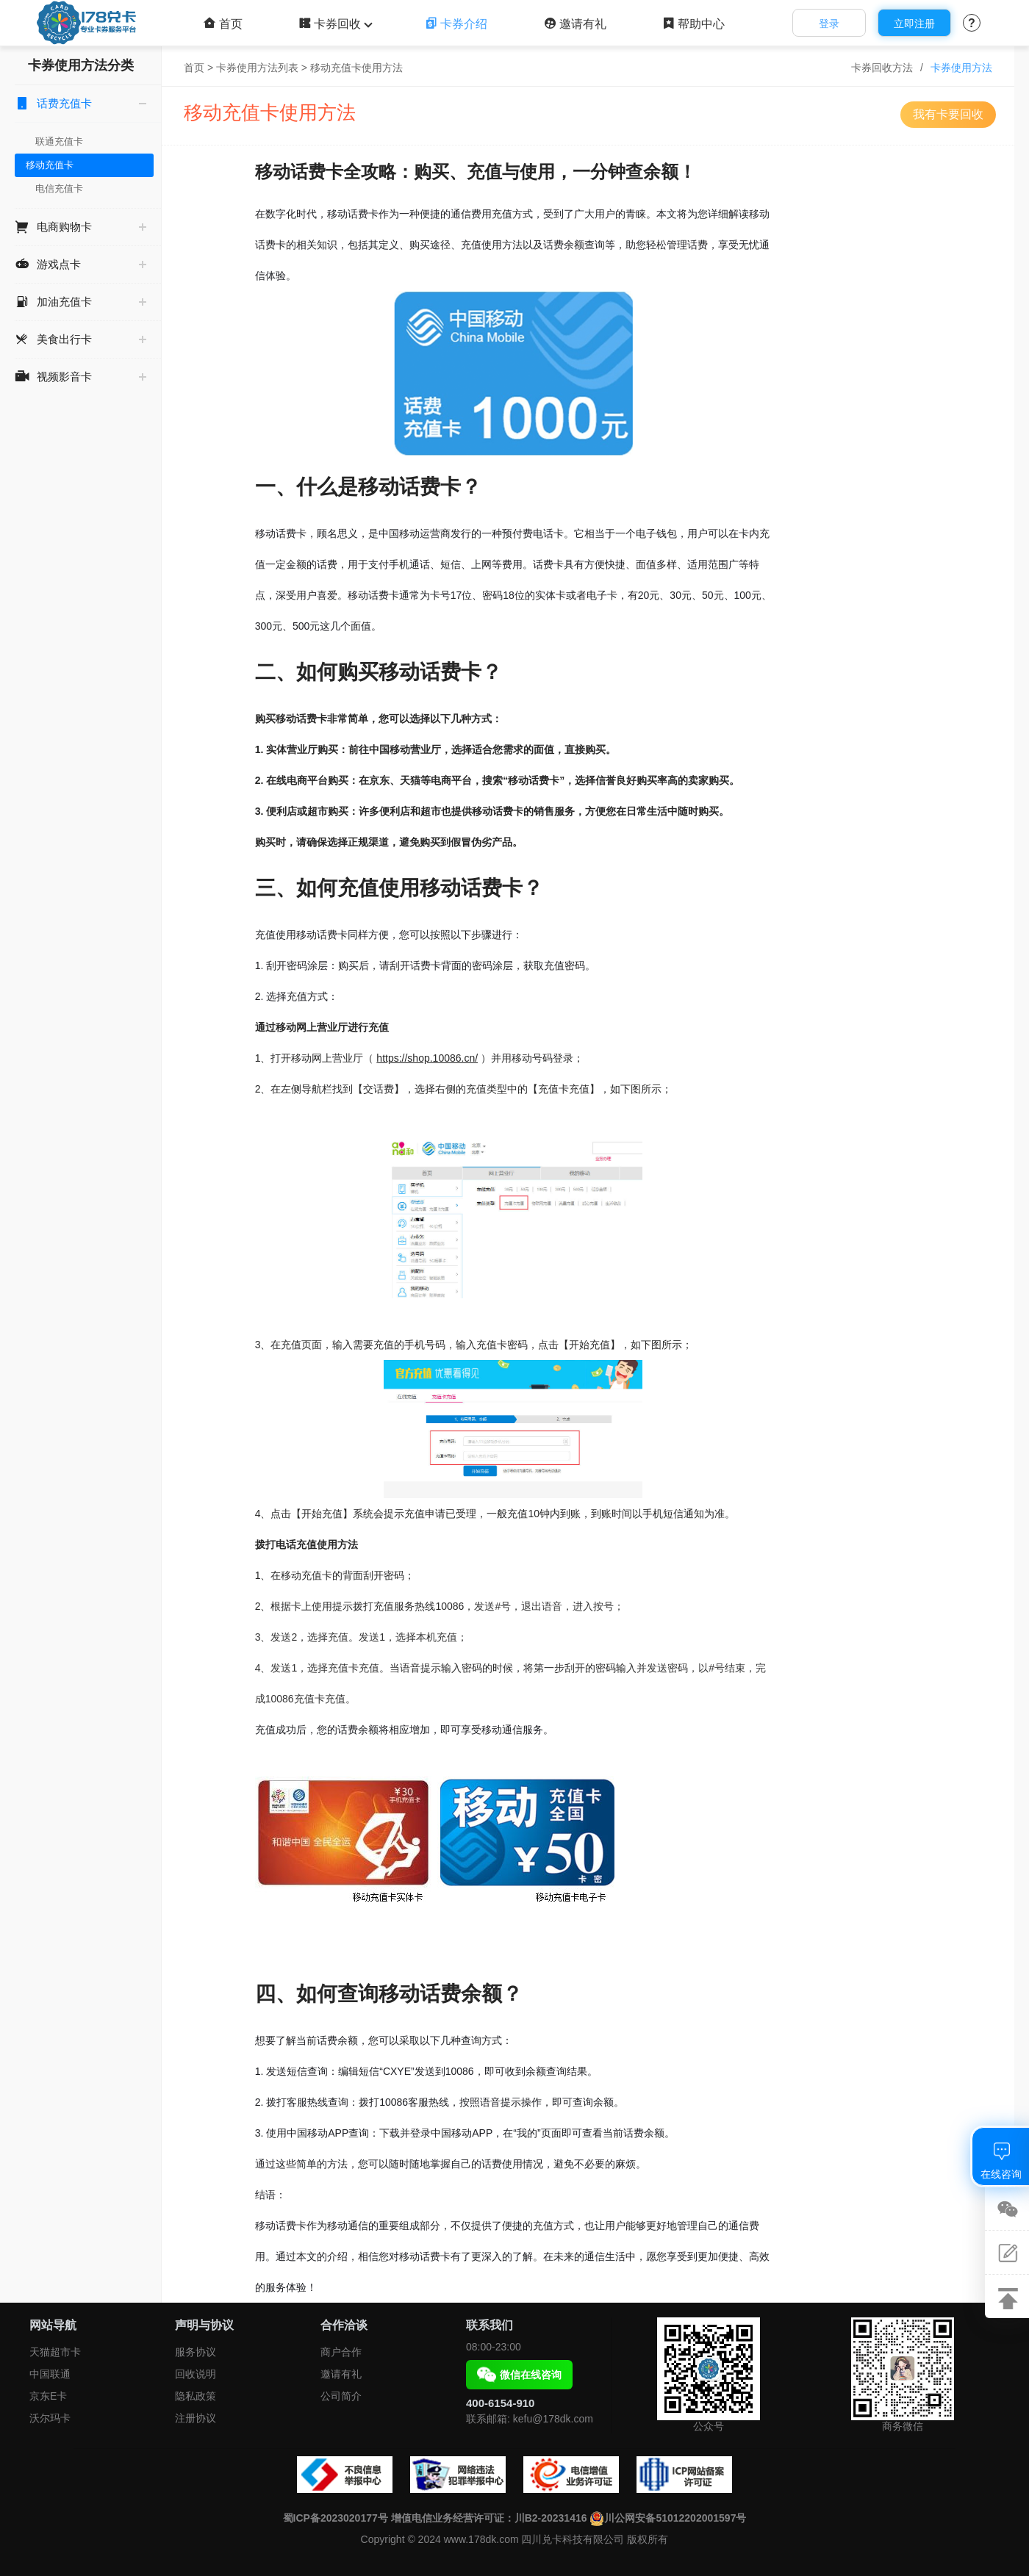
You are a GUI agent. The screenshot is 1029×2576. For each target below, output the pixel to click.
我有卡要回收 (948, 114)
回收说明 (195, 2374)
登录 (829, 23)
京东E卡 (48, 2396)
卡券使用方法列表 (257, 67)
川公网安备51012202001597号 (667, 2518)
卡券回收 (333, 24)
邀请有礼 (575, 24)
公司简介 (341, 2396)
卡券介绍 (456, 24)
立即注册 (914, 23)
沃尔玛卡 (50, 2418)
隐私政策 (195, 2396)
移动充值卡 (50, 164)
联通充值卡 (59, 141)
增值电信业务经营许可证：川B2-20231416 (489, 2518)
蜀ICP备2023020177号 (335, 2518)
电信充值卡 (59, 188)
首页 (223, 24)
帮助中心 (693, 24)
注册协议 (195, 2418)
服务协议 (195, 2352)
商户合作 (341, 2352)
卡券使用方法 (961, 67)
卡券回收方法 (882, 67)
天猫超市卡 (55, 2352)
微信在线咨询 (519, 2374)
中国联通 (50, 2374)
